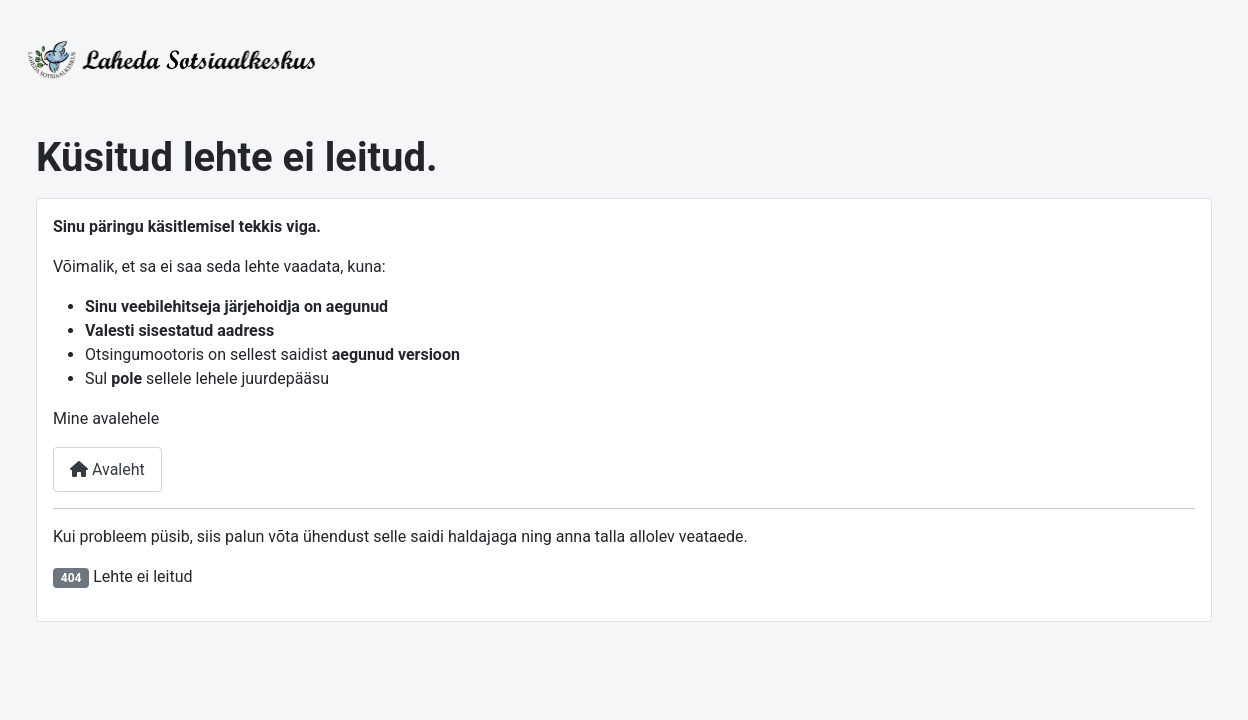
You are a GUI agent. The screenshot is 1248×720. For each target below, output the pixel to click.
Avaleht (107, 469)
